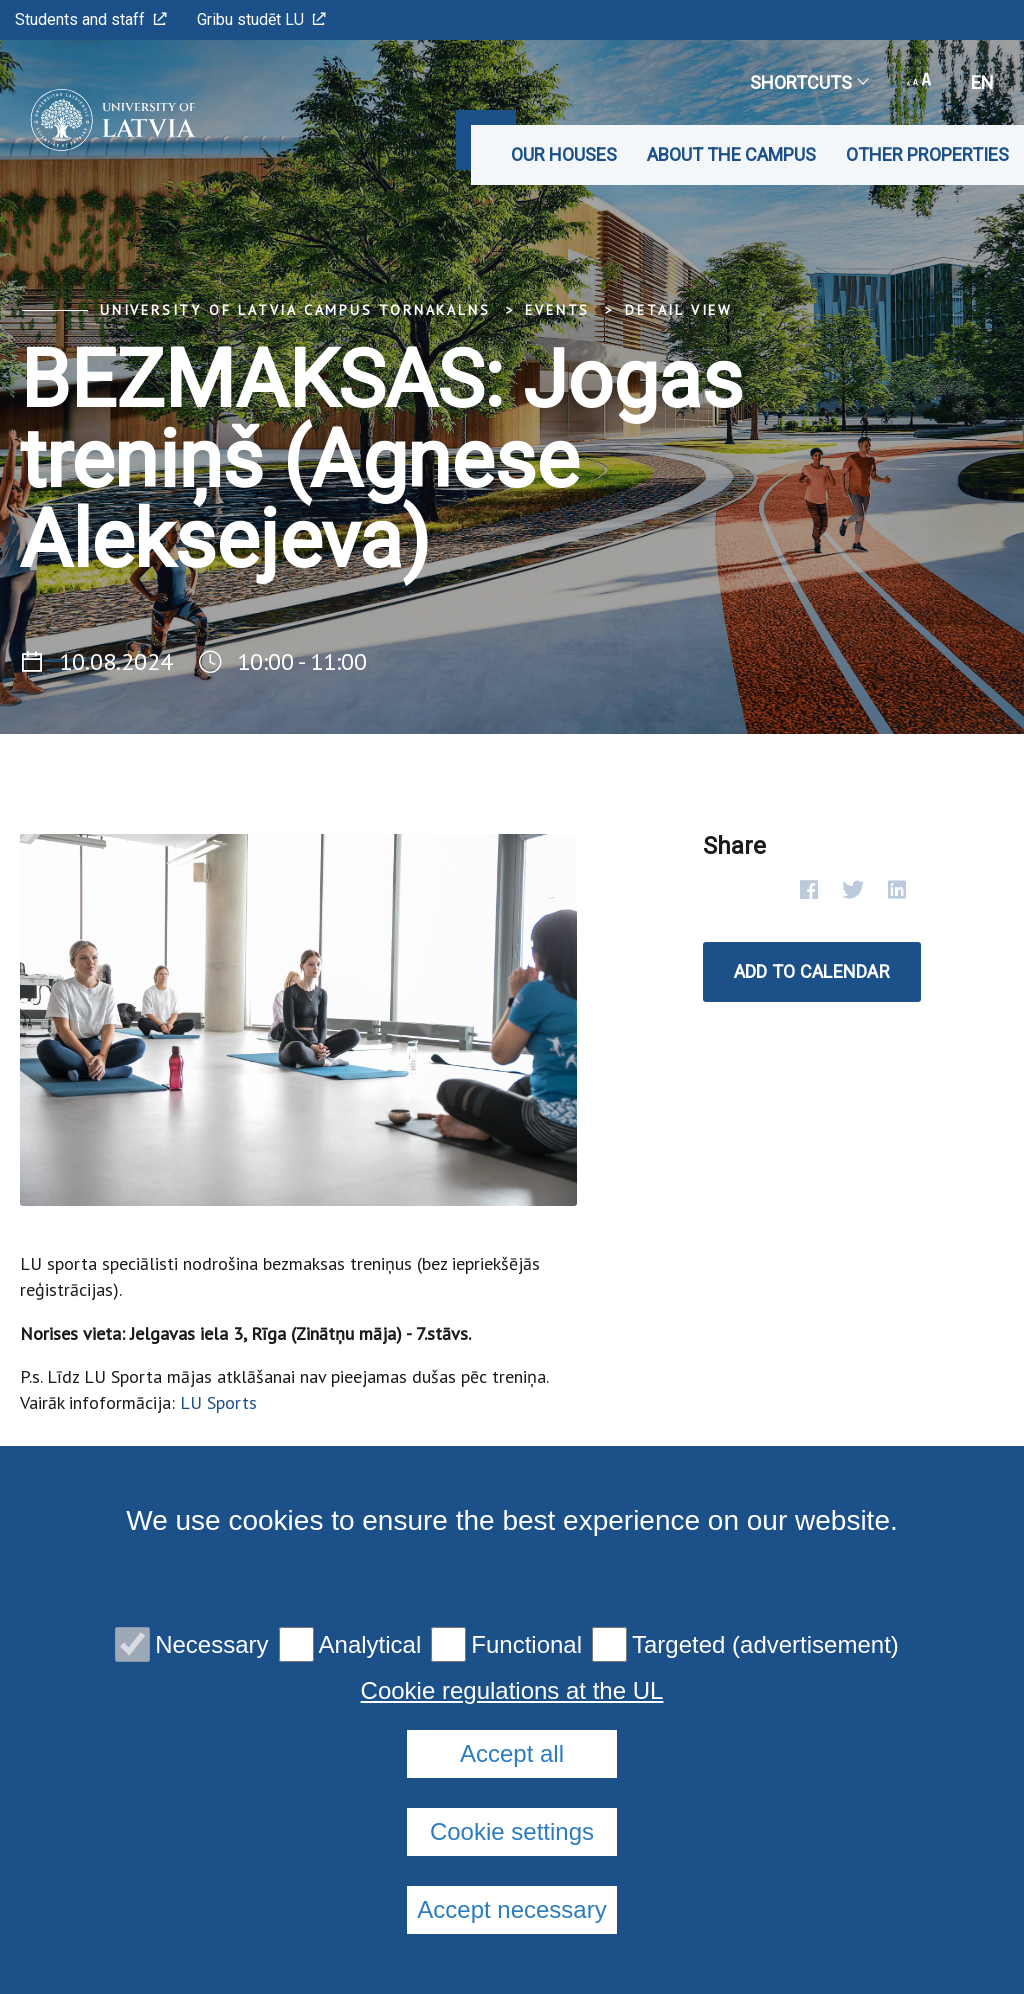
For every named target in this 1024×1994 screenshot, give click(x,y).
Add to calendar (812, 971)
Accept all (512, 1753)
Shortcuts (808, 82)
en (982, 82)
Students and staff (91, 19)
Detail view (679, 310)
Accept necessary (511, 1909)
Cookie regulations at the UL (512, 1691)
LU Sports (218, 1402)
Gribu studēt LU (261, 19)
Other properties (927, 154)
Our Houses (564, 154)
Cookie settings (512, 1831)
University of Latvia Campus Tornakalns (295, 310)
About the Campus (731, 154)
